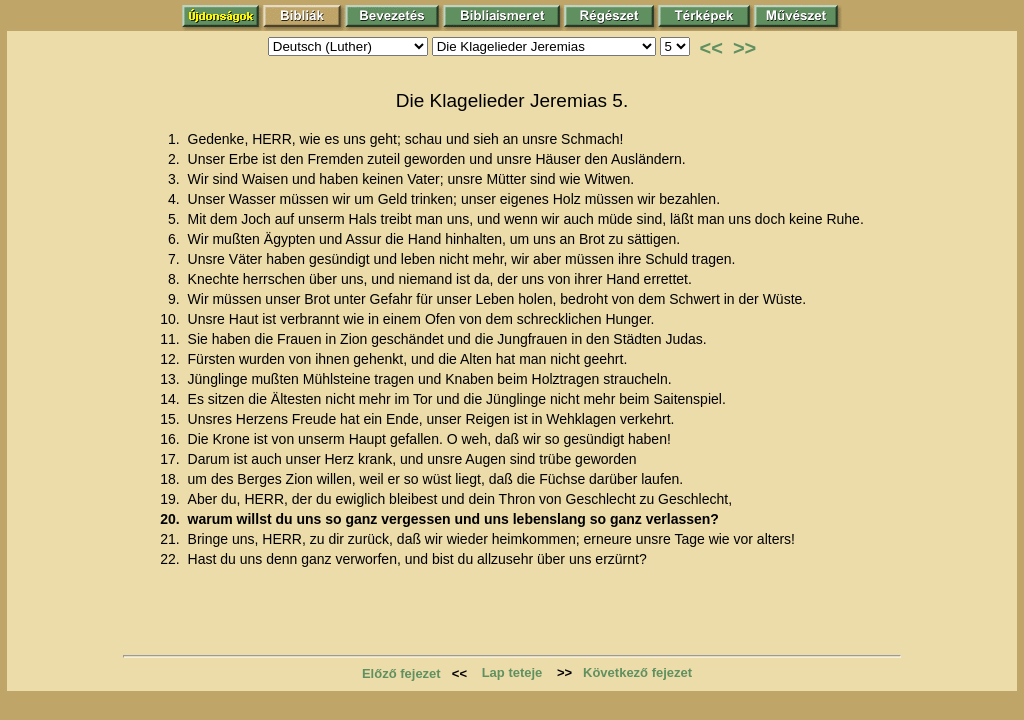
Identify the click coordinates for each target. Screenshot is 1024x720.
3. (176, 179)
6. (176, 239)
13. (171, 379)
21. (171, 539)
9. (176, 299)
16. (171, 439)
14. (171, 399)
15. (171, 419)
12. (171, 359)
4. (176, 199)
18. (171, 479)
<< (711, 48)
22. (171, 559)
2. (176, 159)
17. (171, 459)
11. (171, 339)
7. (176, 259)
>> (744, 48)
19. (171, 499)
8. (176, 279)
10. (171, 319)
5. (176, 219)
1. (176, 139)
